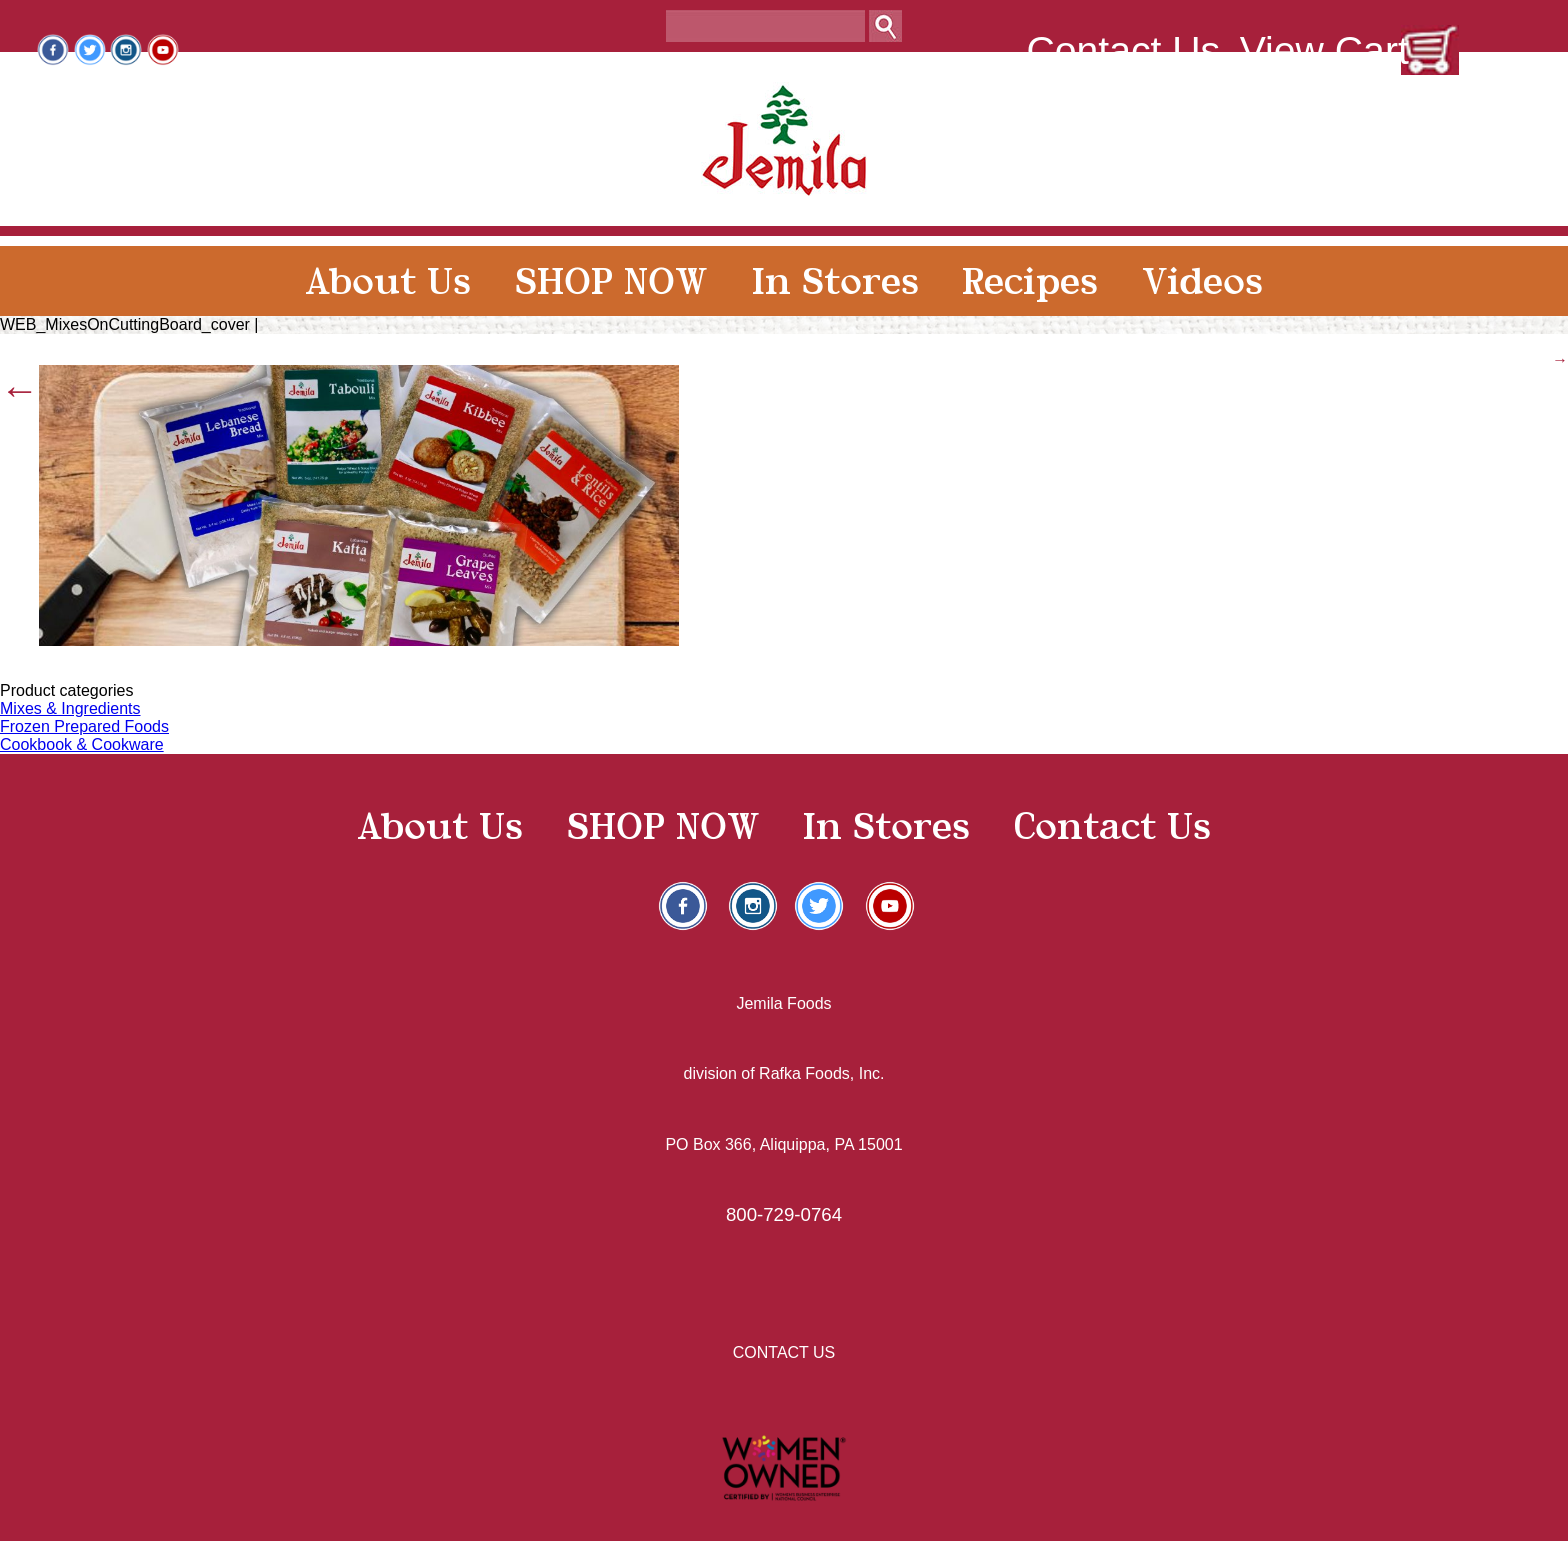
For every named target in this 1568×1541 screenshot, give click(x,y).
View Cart (1324, 50)
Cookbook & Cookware (82, 744)
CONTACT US (784, 1352)
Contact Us (1123, 50)
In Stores (835, 281)
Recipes (1030, 281)
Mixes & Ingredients (70, 708)
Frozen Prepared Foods (84, 726)
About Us (388, 281)
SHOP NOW (611, 281)
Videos (1202, 281)
